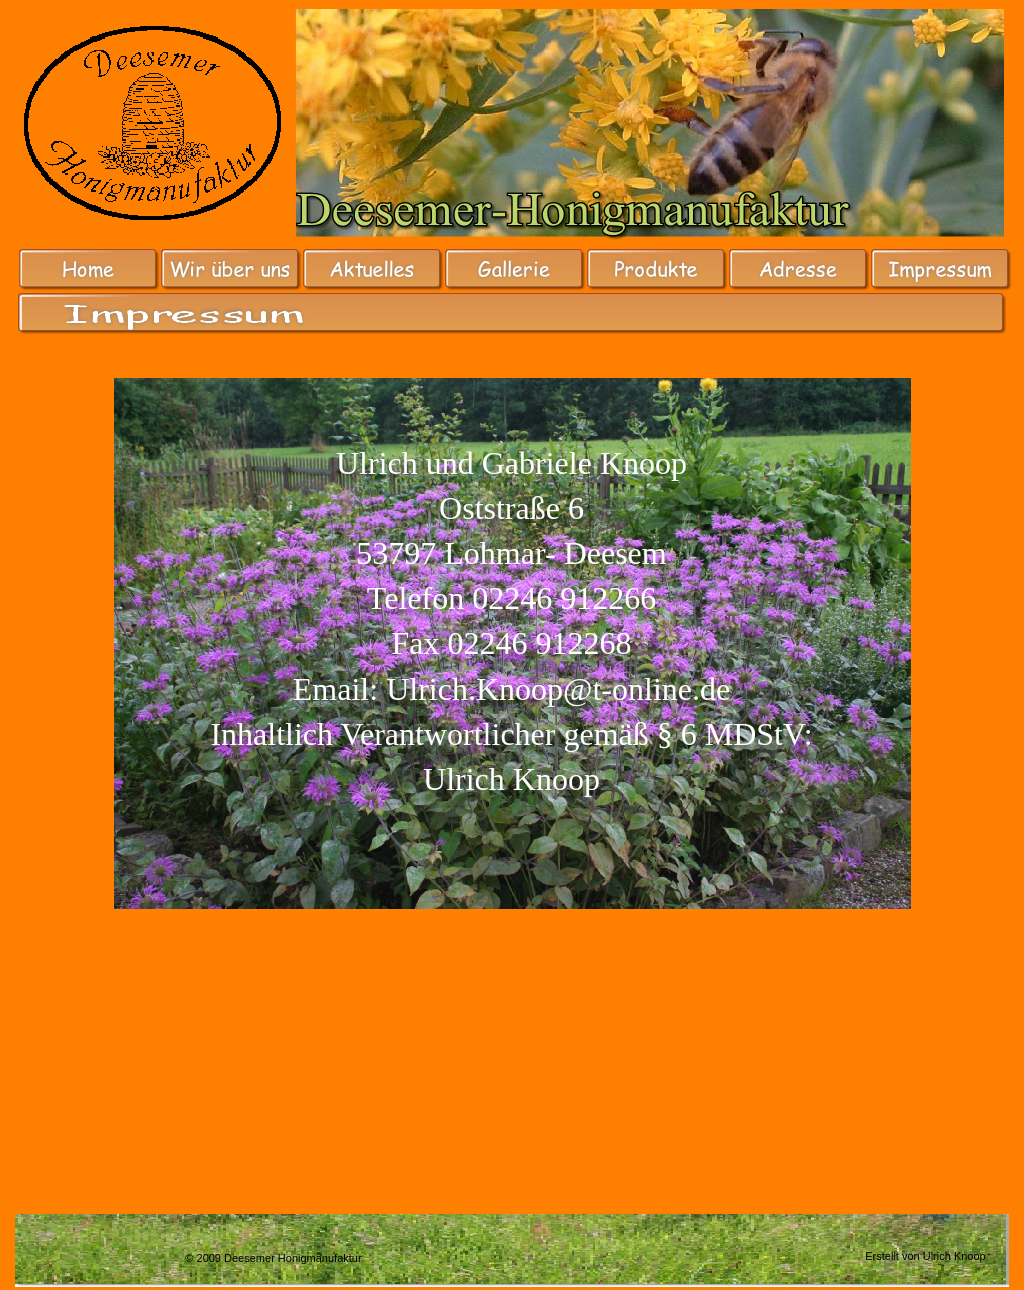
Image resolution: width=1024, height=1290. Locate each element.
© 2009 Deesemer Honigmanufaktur (273, 1258)
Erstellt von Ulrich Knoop (925, 1256)
